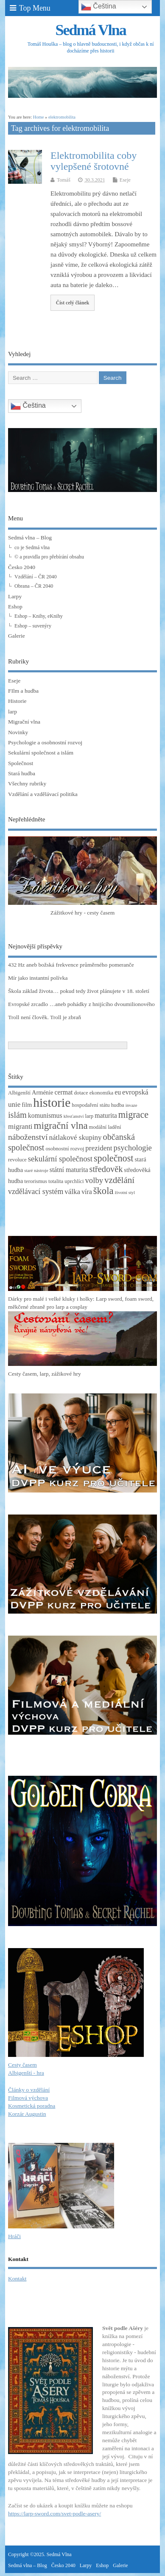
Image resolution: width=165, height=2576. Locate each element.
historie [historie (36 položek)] (51, 1102)
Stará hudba (21, 773)
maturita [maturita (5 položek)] (106, 1115)
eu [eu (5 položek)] (118, 1092)
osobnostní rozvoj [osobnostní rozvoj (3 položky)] (64, 1149)
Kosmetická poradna (31, 2106)
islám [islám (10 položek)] (17, 1114)
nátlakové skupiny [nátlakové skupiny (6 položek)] (75, 1137)
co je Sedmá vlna (32, 547)
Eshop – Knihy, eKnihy (38, 616)
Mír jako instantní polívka (38, 978)
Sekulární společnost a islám (40, 752)
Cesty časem (22, 2065)
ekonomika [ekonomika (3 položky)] (101, 1093)
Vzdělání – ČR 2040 (35, 577)
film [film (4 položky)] (27, 1104)
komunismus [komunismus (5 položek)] (45, 1115)
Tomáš (63, 180)
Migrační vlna (24, 722)
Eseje (125, 180)
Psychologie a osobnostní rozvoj (45, 742)
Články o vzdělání (29, 2090)
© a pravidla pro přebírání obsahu (49, 557)
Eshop (15, 606)
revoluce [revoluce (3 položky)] (17, 1160)
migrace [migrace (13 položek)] (133, 1114)
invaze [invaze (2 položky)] (131, 1105)
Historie (17, 701)
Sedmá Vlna (90, 30)
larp (12, 711)
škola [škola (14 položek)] (103, 1191)
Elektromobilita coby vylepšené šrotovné (93, 161)
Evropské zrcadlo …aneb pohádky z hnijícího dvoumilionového (81, 1004)
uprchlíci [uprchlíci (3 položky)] (74, 1181)
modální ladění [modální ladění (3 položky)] (105, 1127)
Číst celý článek (72, 303)
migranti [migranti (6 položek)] (20, 1126)
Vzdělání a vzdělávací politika (43, 794)
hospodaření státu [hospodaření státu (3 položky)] (90, 1105)
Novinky (18, 732)
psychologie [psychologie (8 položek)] (133, 1147)
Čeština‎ (28, 406)
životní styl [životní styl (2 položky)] (125, 1192)
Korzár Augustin (27, 2114)
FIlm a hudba (23, 691)
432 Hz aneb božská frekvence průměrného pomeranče (71, 965)
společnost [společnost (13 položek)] (113, 1158)
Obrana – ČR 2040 (33, 586)
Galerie (16, 636)
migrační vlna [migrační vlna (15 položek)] (61, 1125)
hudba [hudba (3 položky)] (117, 1105)
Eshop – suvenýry (32, 626)
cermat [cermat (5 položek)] (63, 1092)
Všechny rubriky (27, 783)
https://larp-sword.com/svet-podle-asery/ (54, 2513)
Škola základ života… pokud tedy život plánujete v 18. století (78, 991)
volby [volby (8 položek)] (94, 1180)
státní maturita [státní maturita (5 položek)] (69, 1169)
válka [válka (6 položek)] (72, 1192)
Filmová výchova (28, 2098)
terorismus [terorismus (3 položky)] (35, 1181)
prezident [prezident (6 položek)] (98, 1148)
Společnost (20, 763)
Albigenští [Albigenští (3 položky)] (19, 1093)
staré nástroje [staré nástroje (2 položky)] (36, 1170)
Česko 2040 (21, 567)
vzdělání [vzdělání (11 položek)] (119, 1180)
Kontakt (17, 2278)
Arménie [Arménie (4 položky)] (42, 1092)
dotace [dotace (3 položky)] (81, 1093)
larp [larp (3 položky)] (89, 1116)
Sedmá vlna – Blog (30, 537)
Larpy (15, 596)
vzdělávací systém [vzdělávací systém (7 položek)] (35, 1191)
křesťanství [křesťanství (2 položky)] (74, 1116)
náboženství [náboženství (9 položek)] (28, 1137)
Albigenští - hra (26, 2073)
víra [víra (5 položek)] (86, 1191)
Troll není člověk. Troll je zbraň (44, 1017)
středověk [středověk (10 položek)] (106, 1169)
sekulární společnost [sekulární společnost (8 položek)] (60, 1158)
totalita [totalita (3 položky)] (55, 1181)
